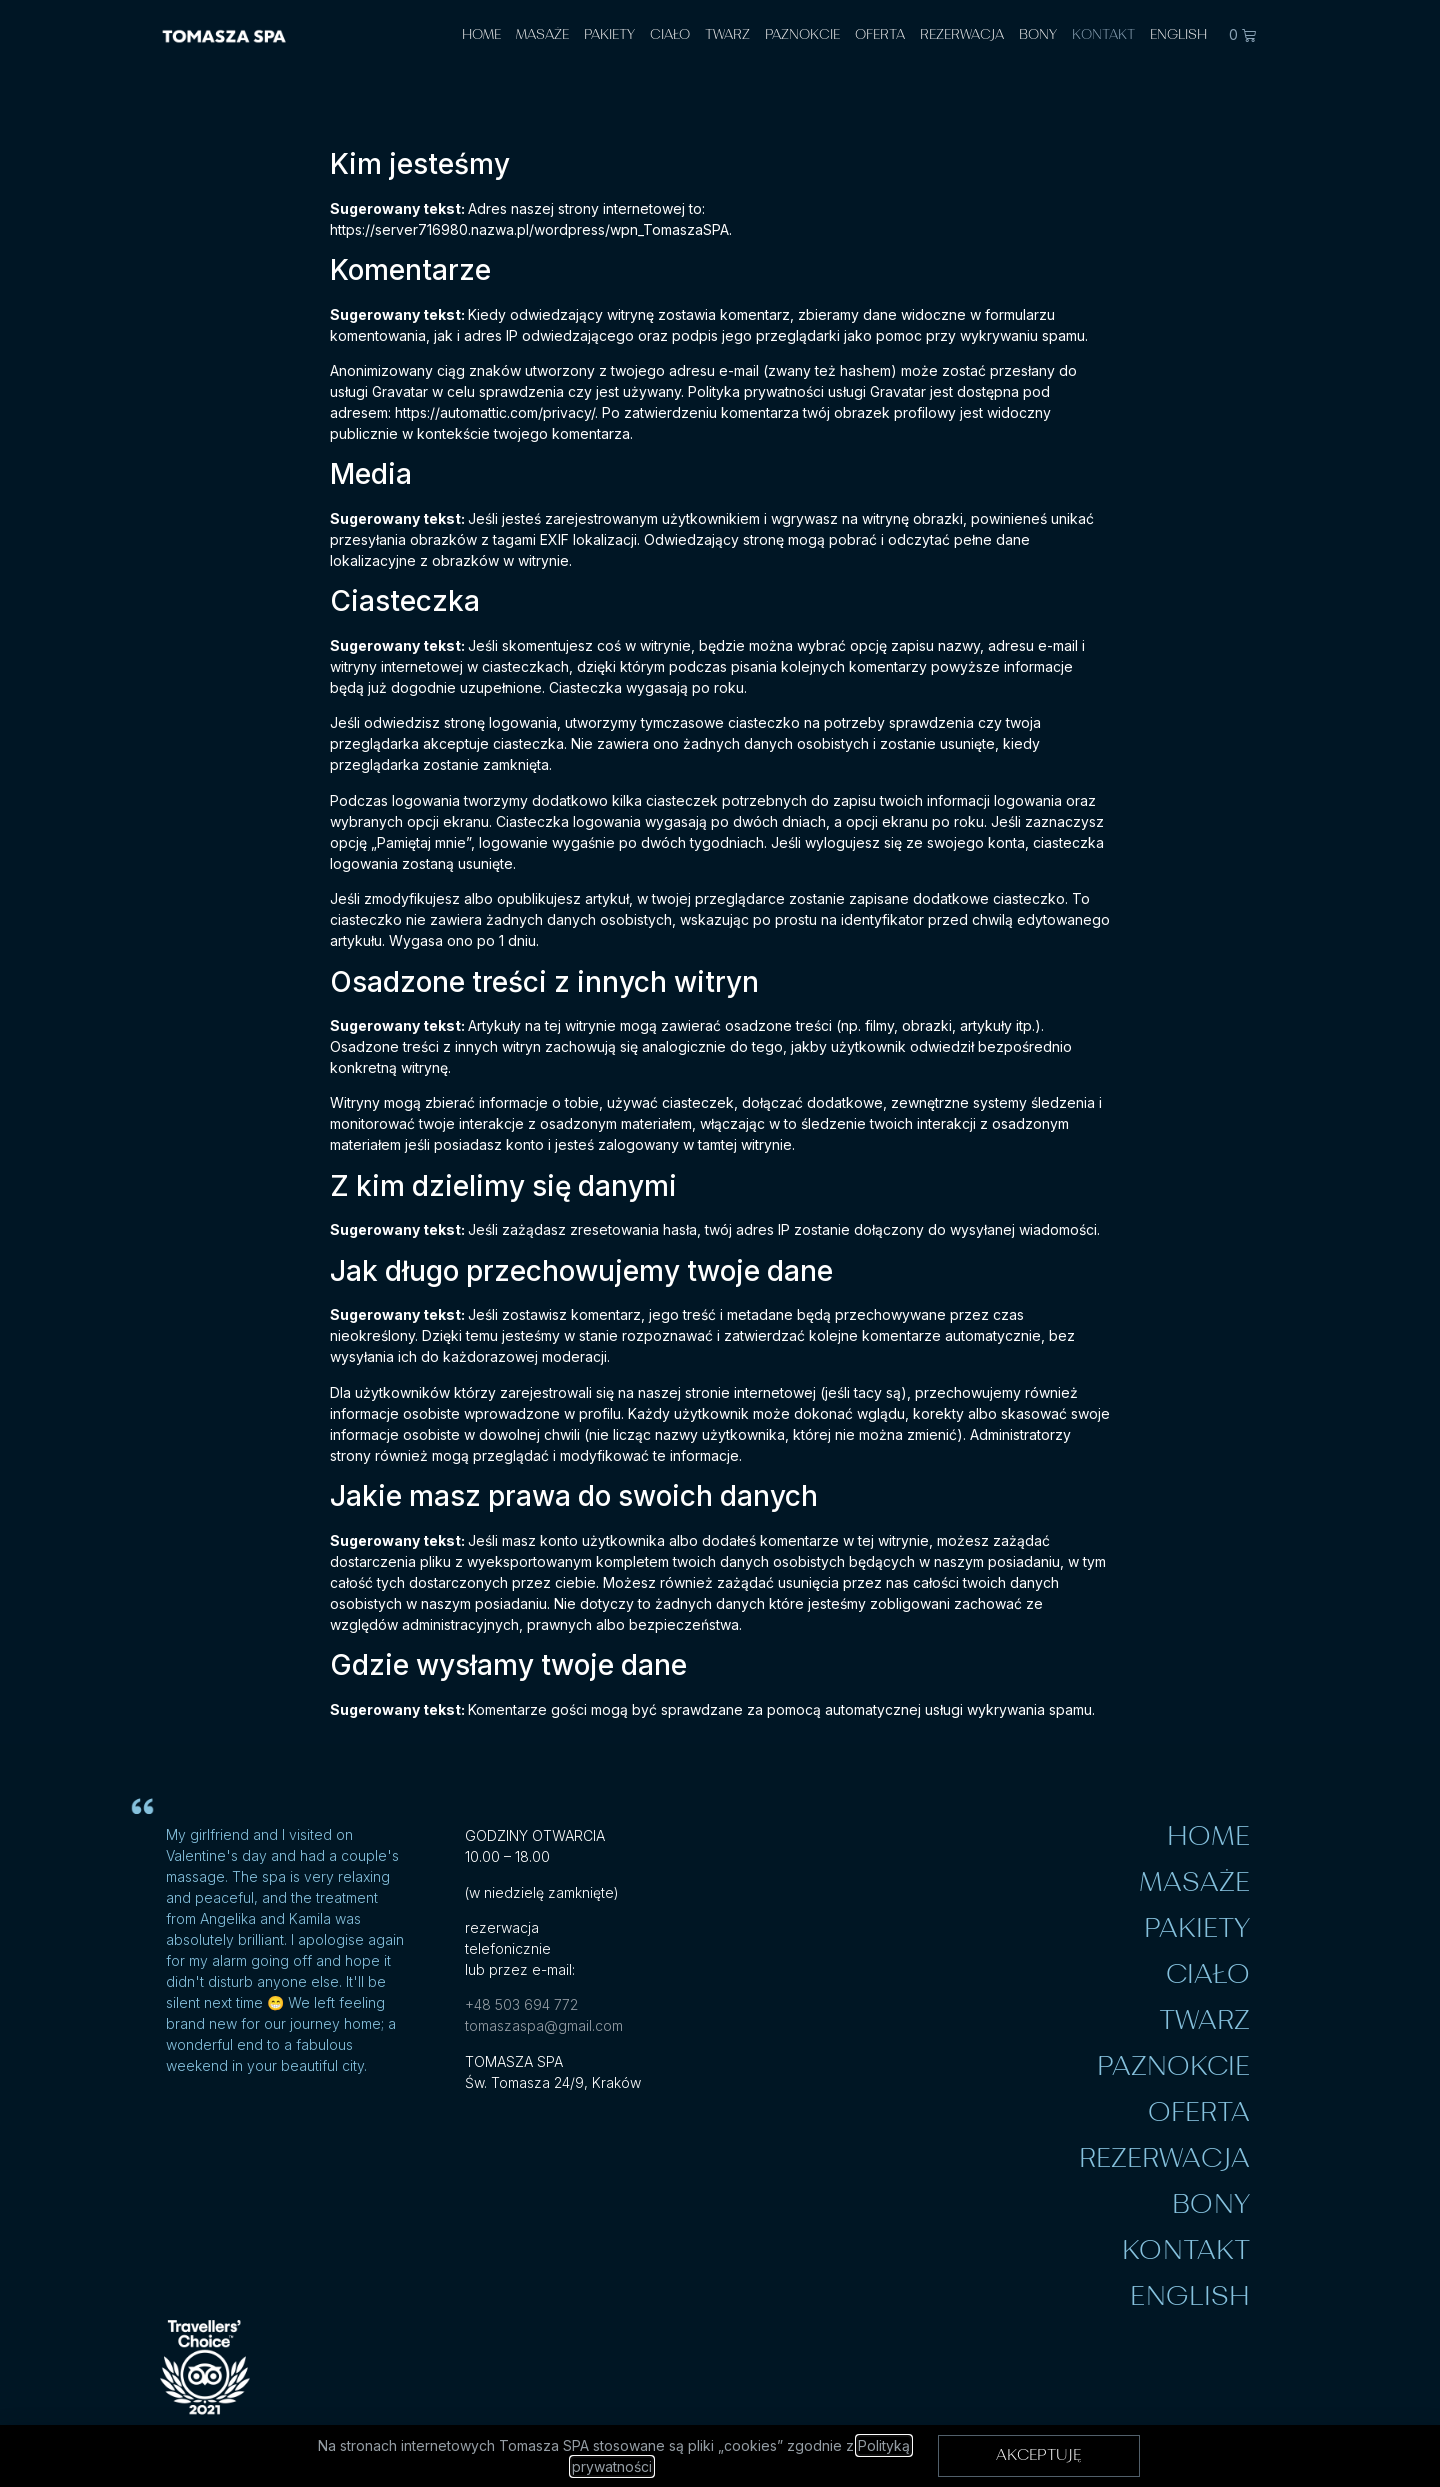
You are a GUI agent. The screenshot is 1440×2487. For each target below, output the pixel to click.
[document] (720, 1243)
